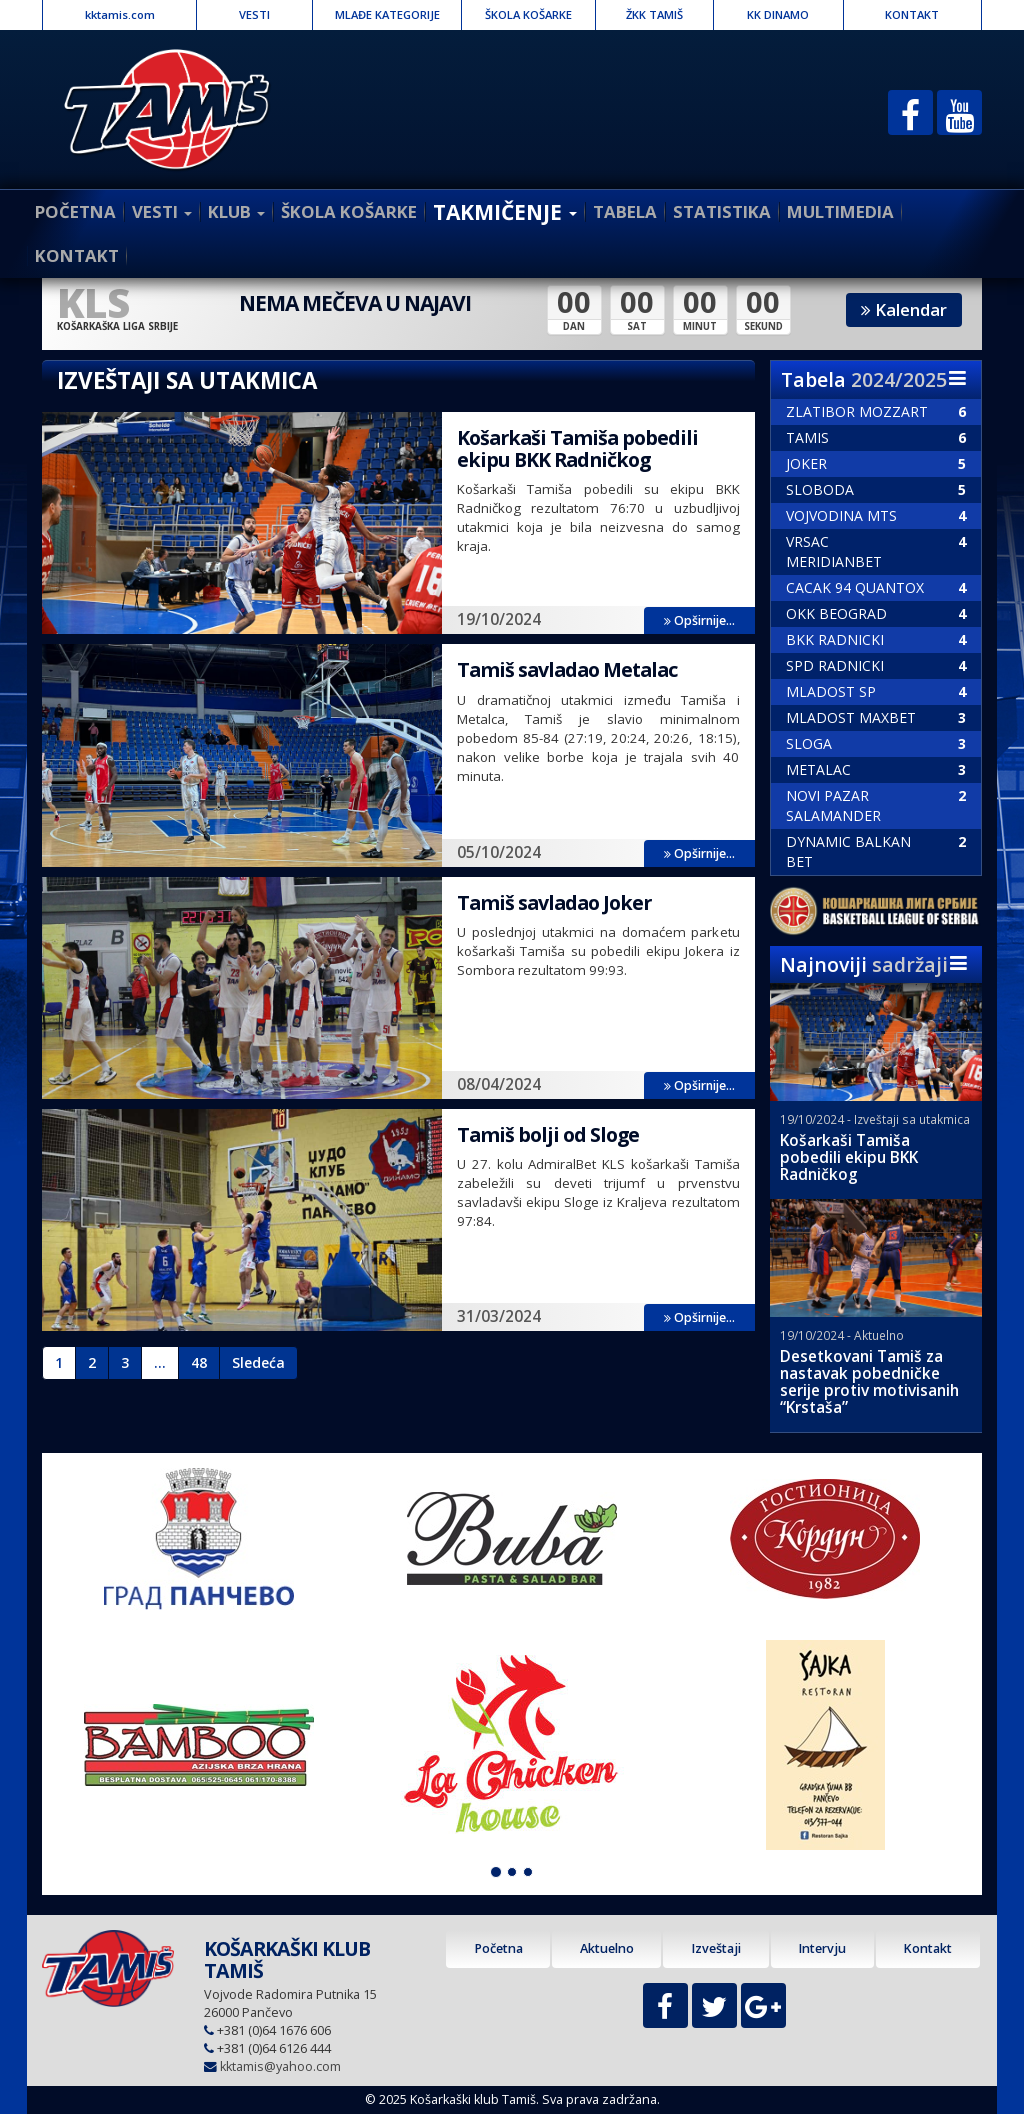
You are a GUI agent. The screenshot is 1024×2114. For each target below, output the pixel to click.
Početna (498, 1948)
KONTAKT (912, 14)
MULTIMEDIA (840, 211)
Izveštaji (716, 1948)
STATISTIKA (722, 211)
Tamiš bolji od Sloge (548, 1134)
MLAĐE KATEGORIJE (387, 14)
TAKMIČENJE (505, 212)
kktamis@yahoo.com (280, 2066)
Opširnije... (699, 620)
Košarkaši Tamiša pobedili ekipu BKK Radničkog (577, 448)
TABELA (625, 211)
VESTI (254, 14)
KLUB (236, 211)
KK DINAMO (778, 14)
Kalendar (904, 309)
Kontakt (927, 1948)
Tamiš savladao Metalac (567, 669)
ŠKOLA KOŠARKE (528, 14)
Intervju (822, 1948)
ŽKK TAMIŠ (654, 14)
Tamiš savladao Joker (554, 902)
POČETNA (75, 211)
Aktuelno (607, 1948)
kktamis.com (120, 14)
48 (199, 1362)
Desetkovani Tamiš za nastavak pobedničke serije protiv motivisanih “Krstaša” (869, 1382)
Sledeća (258, 1362)
